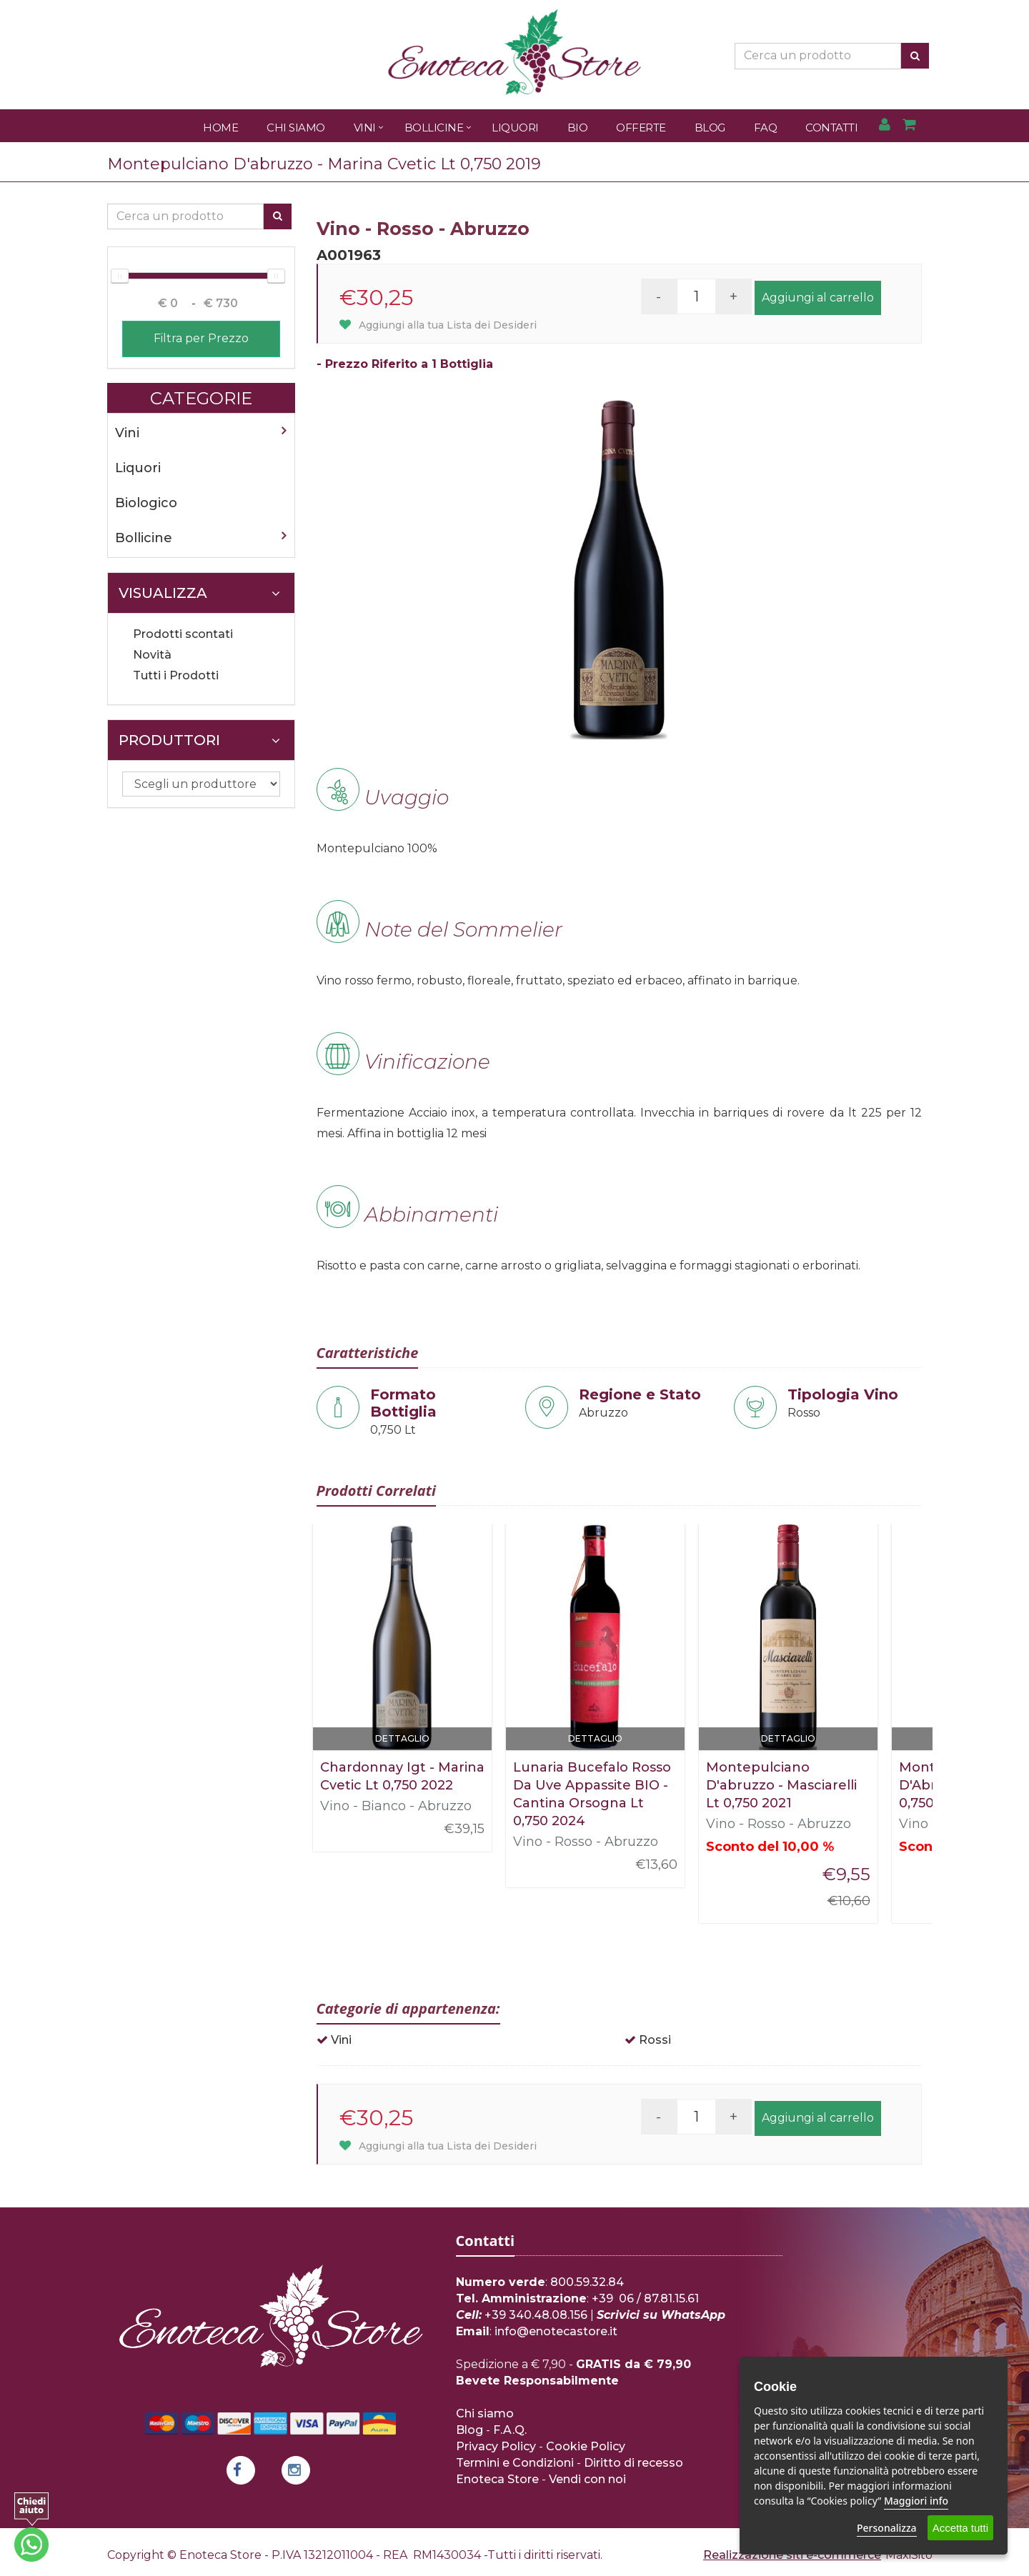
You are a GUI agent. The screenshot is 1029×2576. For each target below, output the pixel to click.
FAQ (765, 127)
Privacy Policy (496, 2446)
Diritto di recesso (633, 2463)
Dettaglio (402, 1738)
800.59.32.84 (587, 2282)
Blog (710, 127)
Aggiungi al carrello (818, 297)
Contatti (831, 127)
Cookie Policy (585, 2446)
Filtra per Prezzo (201, 338)
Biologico (146, 503)
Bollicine (434, 127)
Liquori (515, 127)
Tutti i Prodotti (176, 675)
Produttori (199, 740)
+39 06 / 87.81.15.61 (645, 2298)
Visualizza (199, 592)
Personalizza (887, 2528)
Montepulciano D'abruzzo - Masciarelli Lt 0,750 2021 (781, 1785)
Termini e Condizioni (515, 2463)
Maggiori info (916, 2500)
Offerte (641, 127)
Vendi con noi (587, 2479)
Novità (152, 655)
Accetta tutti (960, 2528)
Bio (577, 127)
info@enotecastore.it (555, 2331)
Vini (365, 127)
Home (220, 127)
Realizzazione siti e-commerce (792, 2555)
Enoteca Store (497, 2479)
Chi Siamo (296, 127)
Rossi (655, 2040)
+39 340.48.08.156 (535, 2315)
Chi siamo (485, 2413)
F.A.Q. (510, 2430)
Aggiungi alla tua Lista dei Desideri (438, 325)
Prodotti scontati (183, 634)
